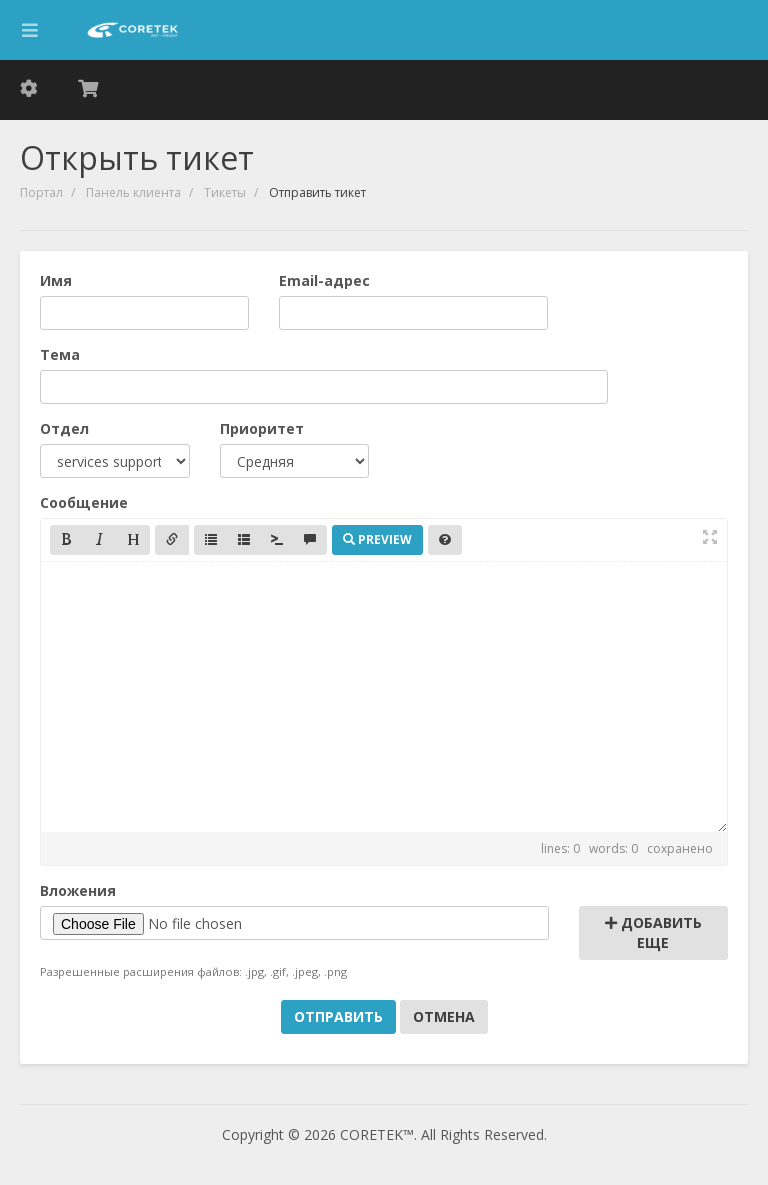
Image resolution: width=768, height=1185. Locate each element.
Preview (377, 539)
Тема (60, 354)
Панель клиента (133, 192)
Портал (41, 192)
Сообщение (84, 502)
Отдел (64, 428)
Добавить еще (653, 932)
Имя (56, 280)
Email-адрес (324, 280)
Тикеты (225, 192)
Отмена (444, 1016)
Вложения (78, 890)
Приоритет (262, 428)
